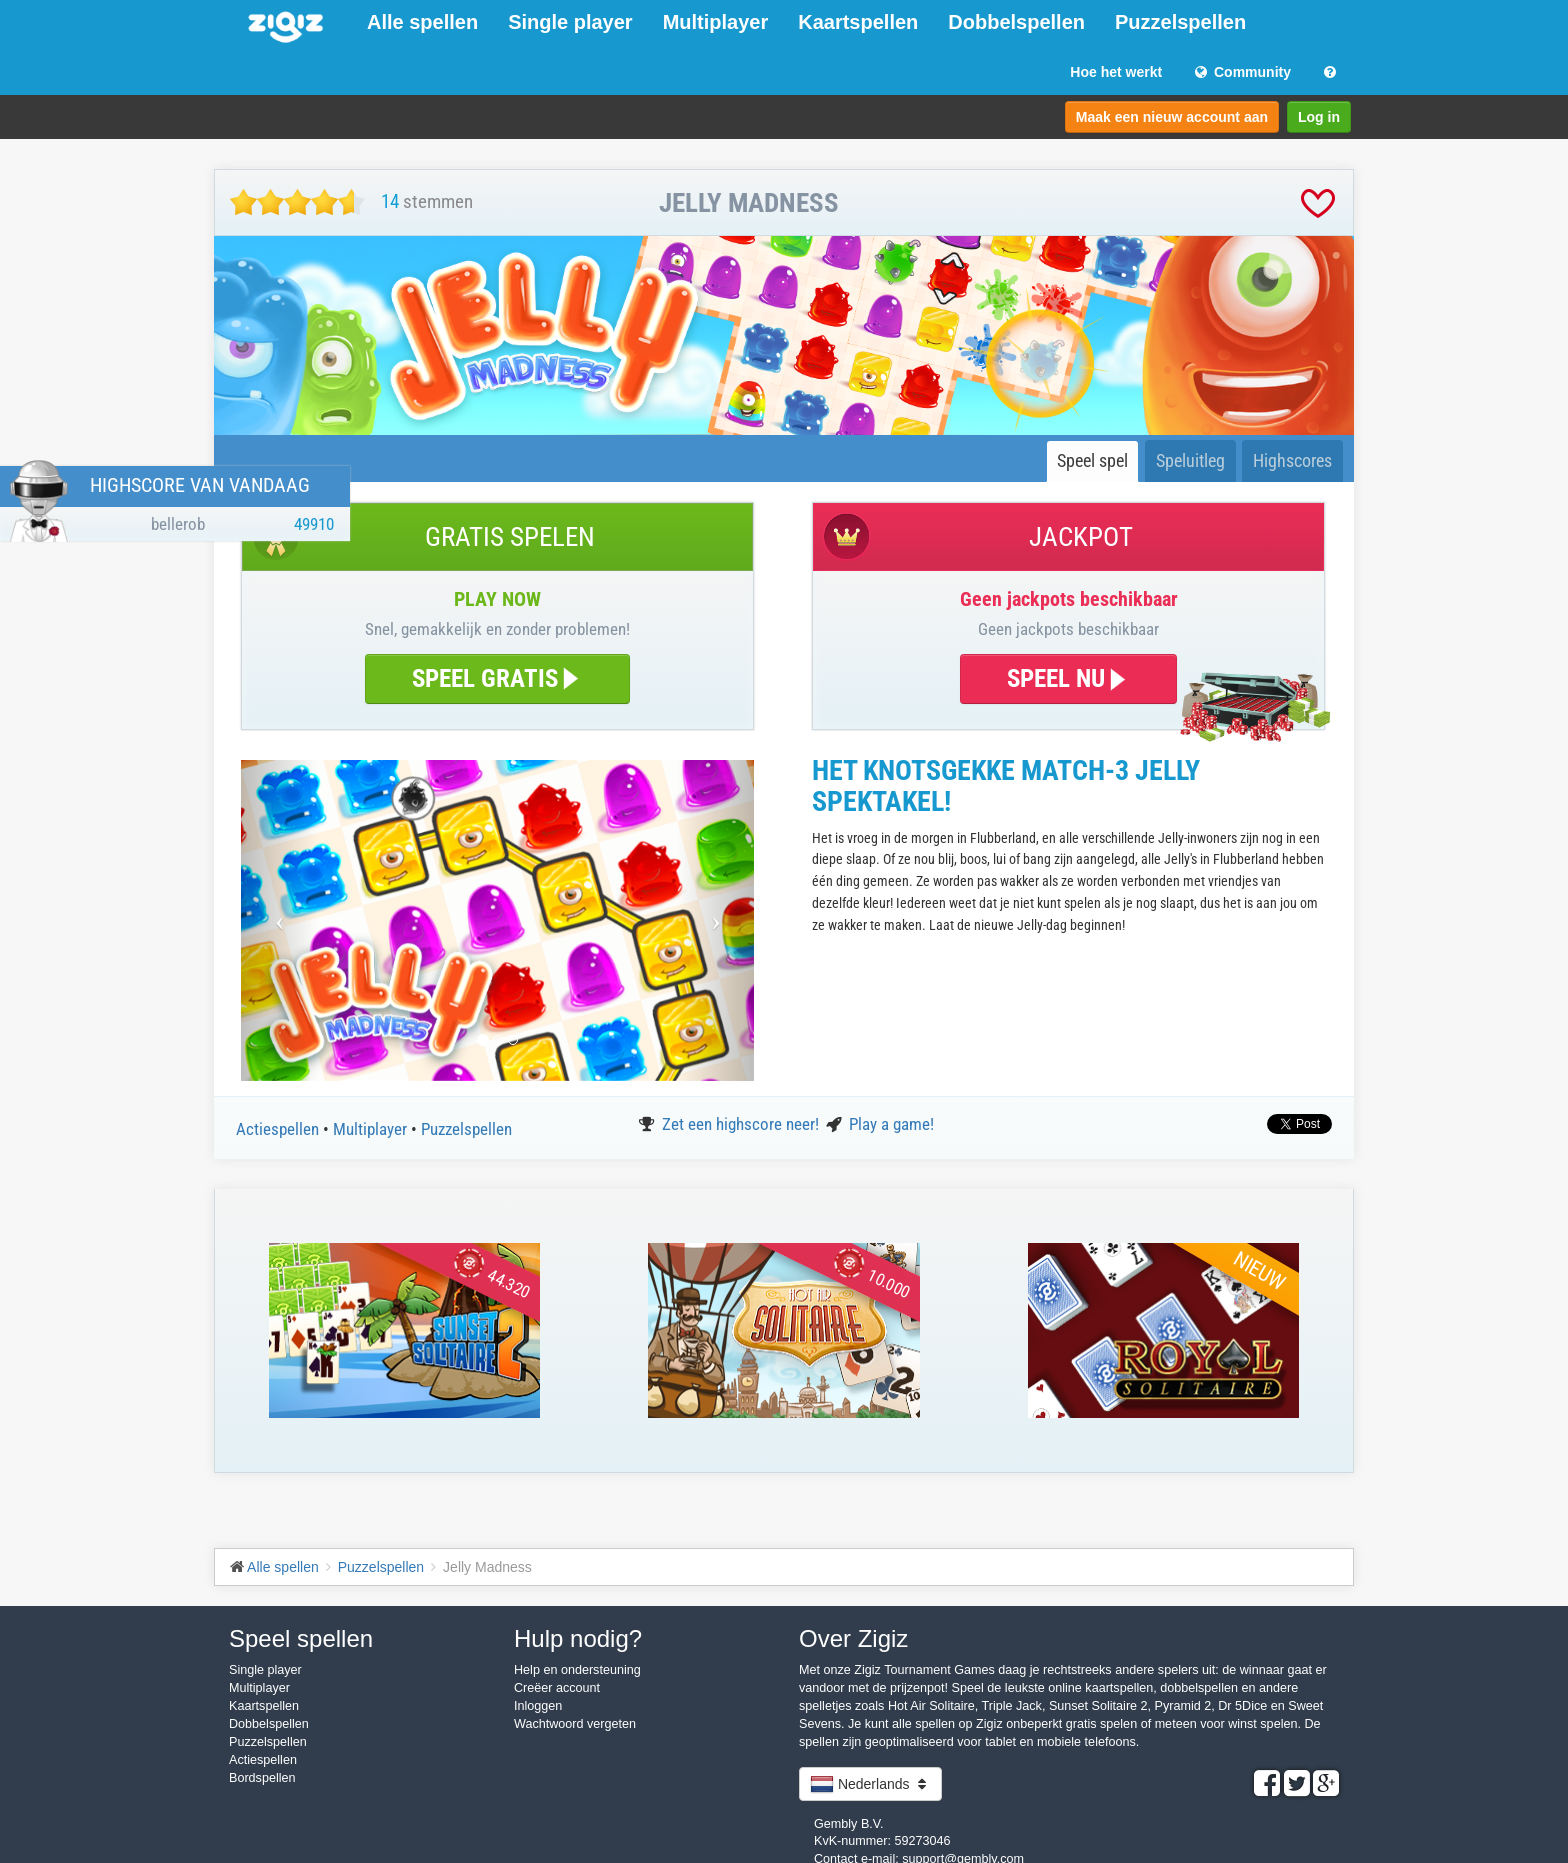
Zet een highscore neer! (742, 1124)
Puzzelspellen (1180, 22)
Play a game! (891, 1124)
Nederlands (870, 1784)
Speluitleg (1190, 460)
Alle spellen (422, 22)
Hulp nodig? (578, 1638)
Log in (1319, 117)
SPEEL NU (1068, 678)
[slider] (297, 202)
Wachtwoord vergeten (575, 1724)
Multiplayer (716, 22)
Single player (570, 22)
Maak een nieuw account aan (1172, 117)
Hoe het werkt (1116, 72)
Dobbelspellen (1016, 22)
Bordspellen (262, 1778)
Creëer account (557, 1688)
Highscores (1292, 460)
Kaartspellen (858, 22)
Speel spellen (301, 1638)
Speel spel (1092, 460)
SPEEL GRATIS (497, 678)
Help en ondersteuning (577, 1670)
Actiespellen (279, 1129)
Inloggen (538, 1706)
